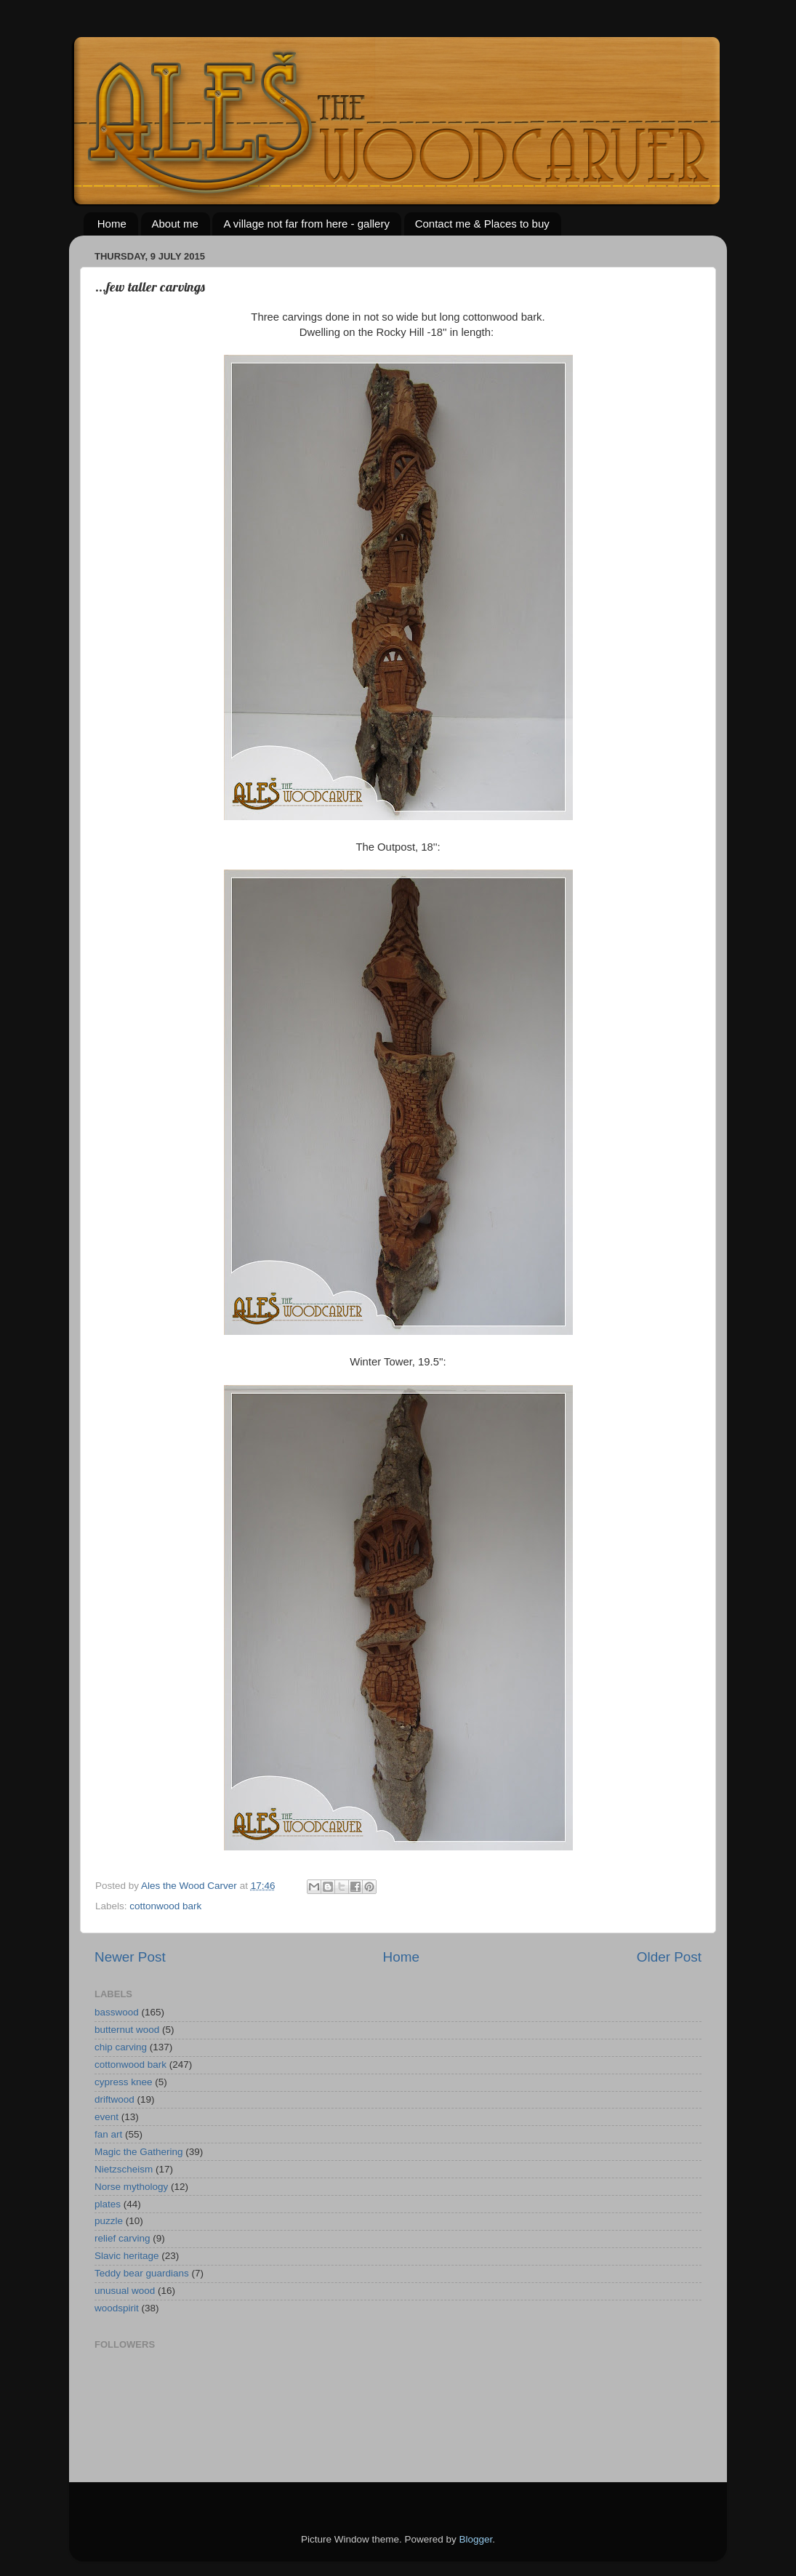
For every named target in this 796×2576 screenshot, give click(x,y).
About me (175, 223)
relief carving (122, 2238)
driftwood (114, 2099)
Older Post (669, 1957)
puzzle (109, 2220)
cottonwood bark (165, 1906)
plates (108, 2204)
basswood (117, 2012)
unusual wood (125, 2290)
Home (111, 223)
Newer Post (130, 1957)
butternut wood (127, 2029)
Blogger (476, 2539)
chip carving (121, 2047)
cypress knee (124, 2082)
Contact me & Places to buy (482, 223)
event (106, 2116)
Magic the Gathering (139, 2151)
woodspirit (117, 2308)
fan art (108, 2134)
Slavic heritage (127, 2255)
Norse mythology (131, 2186)
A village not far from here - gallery (306, 223)
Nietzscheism (124, 2169)
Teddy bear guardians (142, 2273)
